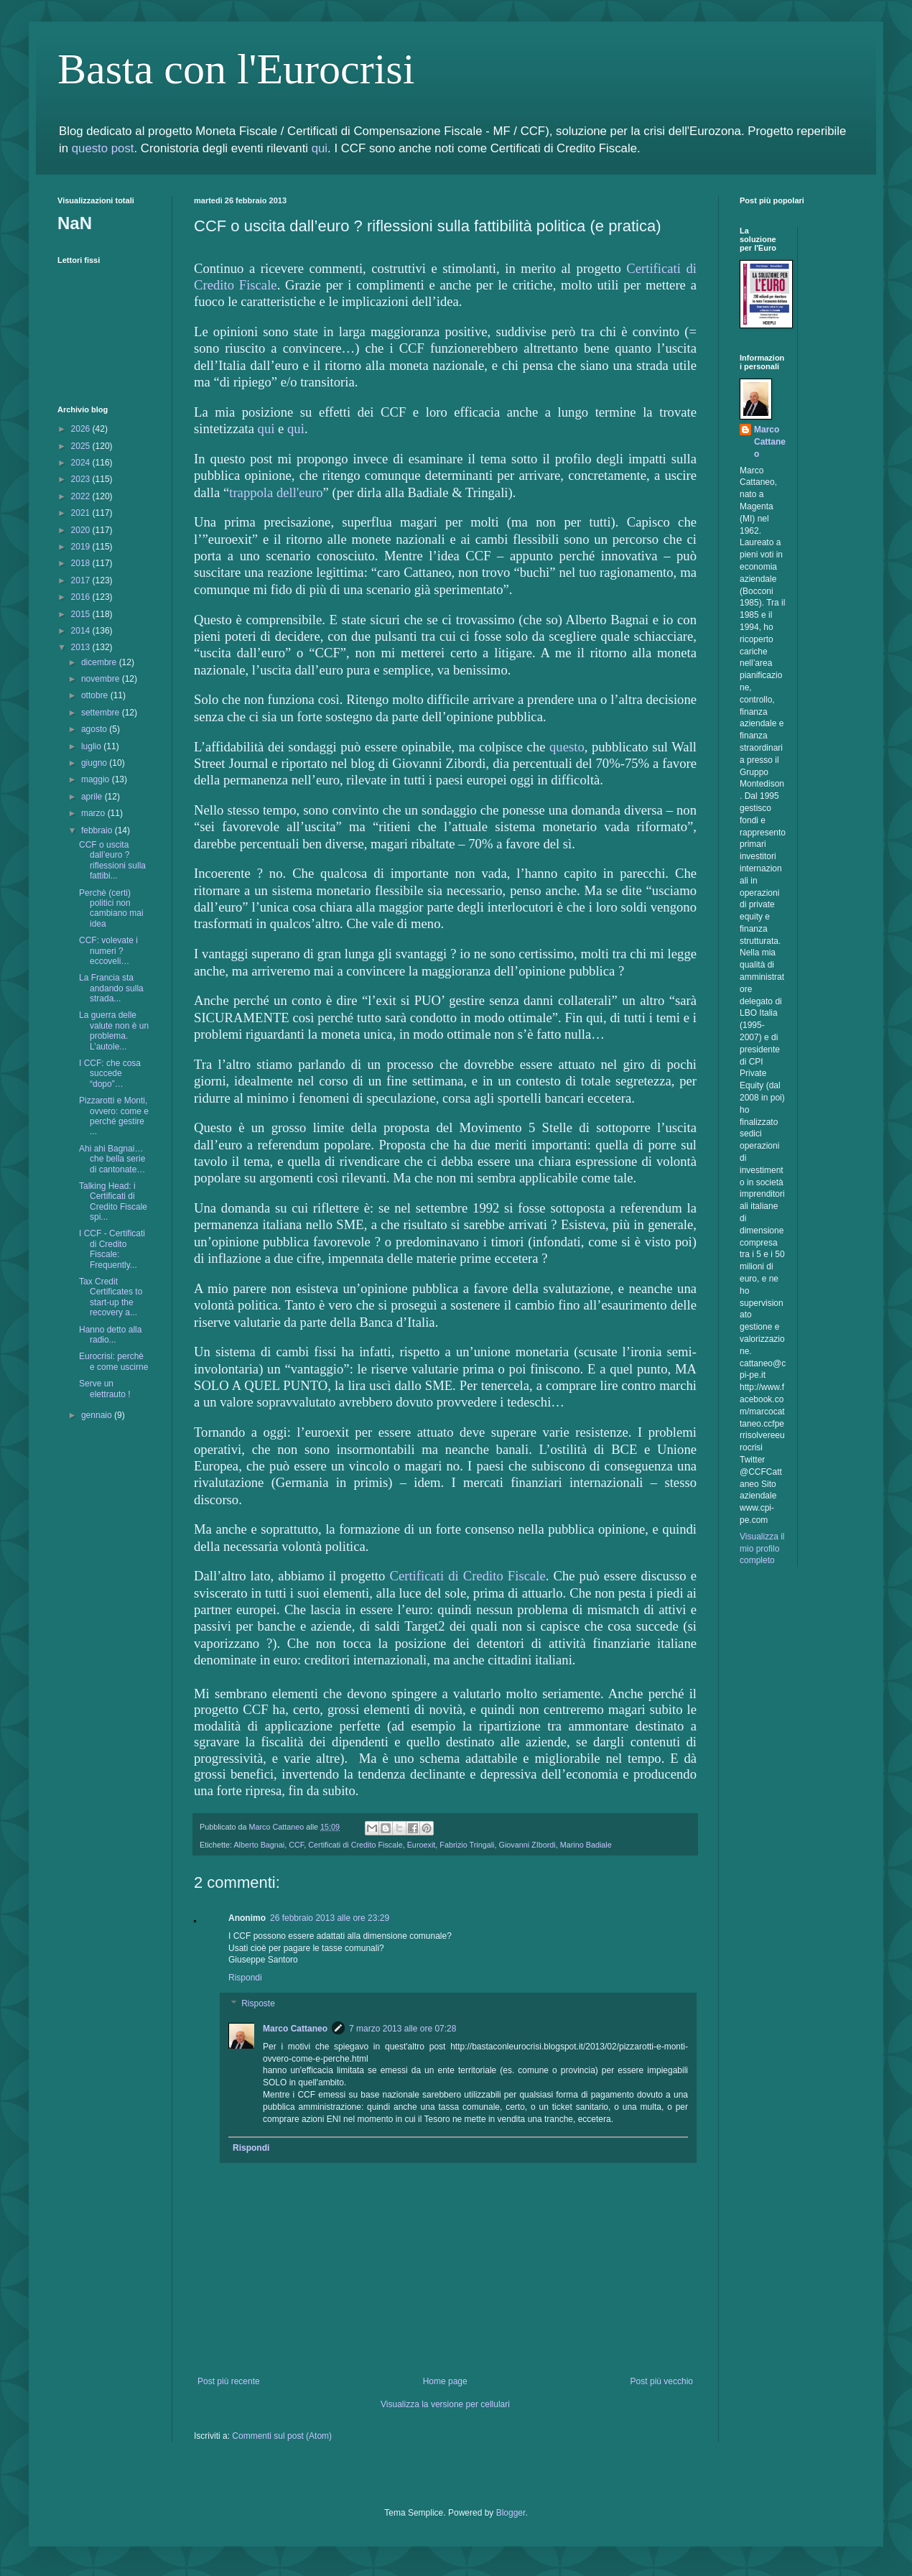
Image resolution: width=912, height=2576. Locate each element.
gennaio (97, 1415)
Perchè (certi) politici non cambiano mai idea (111, 908)
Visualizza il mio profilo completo (762, 1549)
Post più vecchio (662, 2381)
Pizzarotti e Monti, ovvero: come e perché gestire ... (114, 1115)
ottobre (96, 695)
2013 (82, 647)
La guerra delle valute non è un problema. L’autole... (114, 1030)
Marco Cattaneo (295, 2029)
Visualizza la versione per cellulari (445, 2404)
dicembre (100, 662)
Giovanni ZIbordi (527, 1844)
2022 (82, 496)
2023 (82, 479)
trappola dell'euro (275, 492)
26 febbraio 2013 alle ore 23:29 (329, 1918)
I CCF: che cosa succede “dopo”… (110, 1073)
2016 (82, 597)
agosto (95, 729)
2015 (82, 614)
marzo (94, 813)
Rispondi (245, 1978)
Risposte (258, 2003)
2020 (82, 530)
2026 (82, 429)
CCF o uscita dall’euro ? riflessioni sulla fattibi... (112, 860)
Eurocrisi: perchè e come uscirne (113, 1361)
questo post (103, 148)
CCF (296, 1844)
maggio (96, 779)
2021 (82, 513)
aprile (93, 797)
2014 (82, 631)
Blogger (511, 2513)
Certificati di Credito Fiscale (467, 1575)
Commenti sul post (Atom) (282, 2436)
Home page (445, 2381)
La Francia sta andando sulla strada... (111, 988)
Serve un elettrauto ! (105, 1389)
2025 (82, 446)
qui (319, 148)
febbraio (98, 830)
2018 (82, 563)
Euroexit (421, 1844)
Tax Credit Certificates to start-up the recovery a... (110, 1297)
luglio (92, 746)
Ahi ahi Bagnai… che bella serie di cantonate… (112, 1159)
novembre (101, 679)
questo (567, 746)
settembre (101, 713)
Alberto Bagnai (258, 1844)
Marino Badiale (586, 1844)
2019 (82, 547)
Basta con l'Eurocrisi (235, 69)
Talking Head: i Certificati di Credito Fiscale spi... (113, 1201)
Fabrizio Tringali (466, 1844)
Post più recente (228, 2381)
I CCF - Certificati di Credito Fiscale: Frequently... (112, 1248)
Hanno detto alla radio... (110, 1335)
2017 (82, 580)
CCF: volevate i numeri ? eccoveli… (108, 950)
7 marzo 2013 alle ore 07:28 (402, 2029)
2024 (82, 463)
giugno (95, 763)
